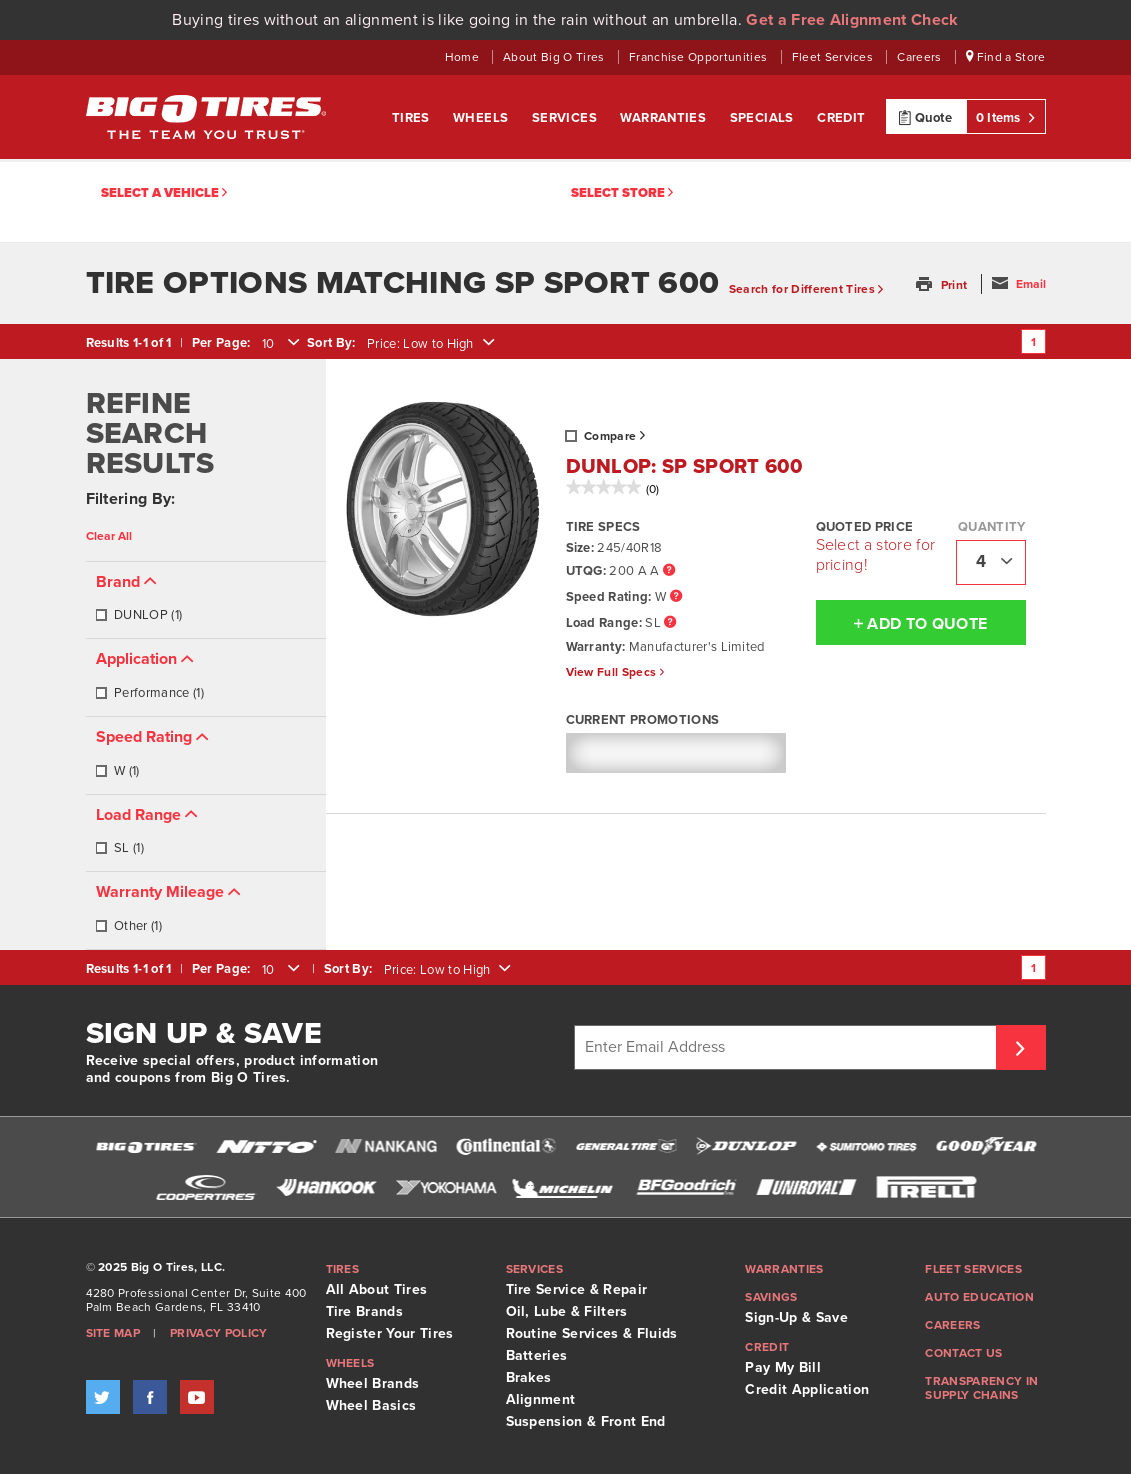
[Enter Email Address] (787, 1047)
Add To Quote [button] (902, 623)
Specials (764, 118)
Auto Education (979, 1297)
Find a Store (1006, 57)
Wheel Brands (373, 1383)
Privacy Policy (218, 1333)
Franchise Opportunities (700, 57)
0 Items (1006, 117)
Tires (412, 118)
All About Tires (377, 1289)
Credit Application (807, 1389)
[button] (943, 285)
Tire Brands (365, 1311)
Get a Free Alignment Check (852, 20)
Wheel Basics (371, 1405)
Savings (771, 1297)
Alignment (541, 1399)
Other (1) (128, 926)
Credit (841, 118)
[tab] (206, 601)
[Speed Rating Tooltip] (676, 597)
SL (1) (119, 848)
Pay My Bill (783, 1367)
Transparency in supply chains (981, 1388)
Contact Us (963, 1353)
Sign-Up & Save (796, 1317)
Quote (925, 117)
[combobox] (279, 344)
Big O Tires (206, 117)
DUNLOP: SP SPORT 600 (684, 467)
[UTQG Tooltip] (669, 571)
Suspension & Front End (586, 1421)
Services (566, 118)
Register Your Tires (390, 1333)
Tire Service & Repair (577, 1289)
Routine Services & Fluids (592, 1333)
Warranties (664, 118)
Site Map (113, 1333)
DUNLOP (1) (139, 615)
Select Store (622, 193)
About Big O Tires (555, 57)
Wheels (482, 118)
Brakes (529, 1377)
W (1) (117, 771)
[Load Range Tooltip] (670, 623)
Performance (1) (149, 693)
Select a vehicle (164, 193)
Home (464, 57)
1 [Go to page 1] (1033, 342)
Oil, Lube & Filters (567, 1311)
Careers (921, 57)
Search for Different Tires (806, 289)
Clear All (109, 536)
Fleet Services (834, 57)
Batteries (537, 1355)
